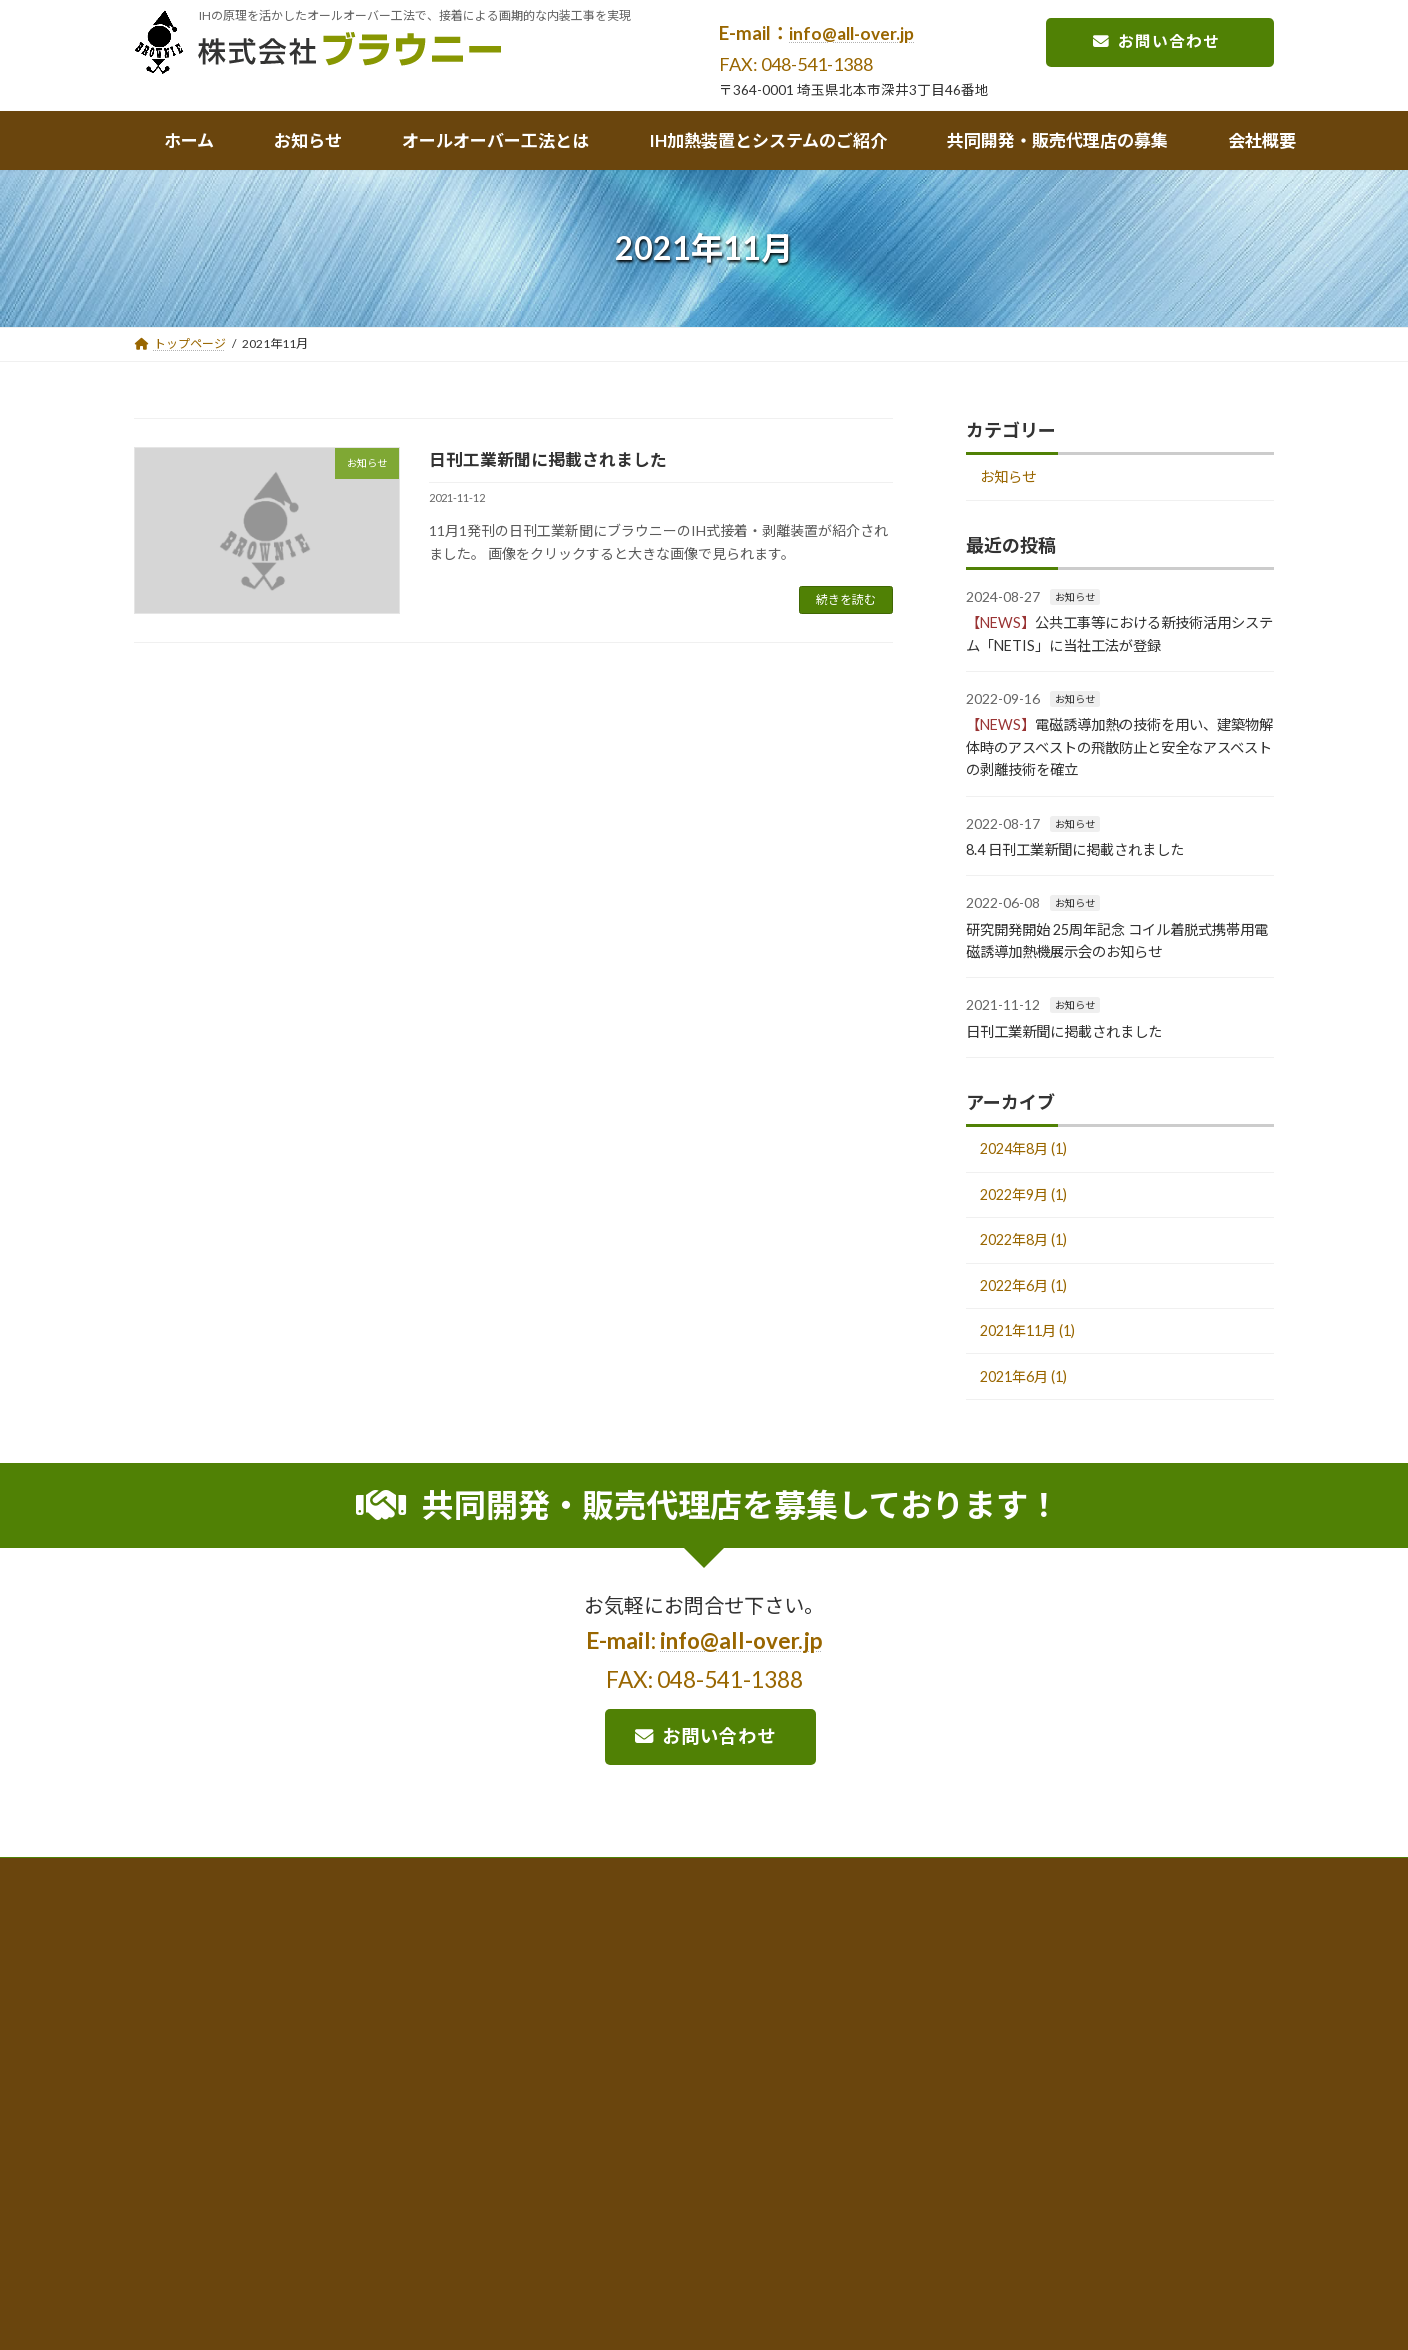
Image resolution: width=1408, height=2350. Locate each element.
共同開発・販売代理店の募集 (1045, 2097)
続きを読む (846, 599)
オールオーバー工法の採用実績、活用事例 (465, 2155)
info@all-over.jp (854, 33)
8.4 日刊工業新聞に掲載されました (1090, 853)
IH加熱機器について (732, 2128)
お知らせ (1014, 479)
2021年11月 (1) (1036, 1359)
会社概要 (197, 2169)
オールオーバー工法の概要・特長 (441, 2128)
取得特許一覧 (387, 2209)
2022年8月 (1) (1031, 1257)
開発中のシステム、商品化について (774, 2155)
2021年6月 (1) (1031, 1409)
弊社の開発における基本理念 (1046, 2128)
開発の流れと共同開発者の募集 (1052, 2155)
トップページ (211, 2097)
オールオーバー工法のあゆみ (429, 2182)
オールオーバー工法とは (414, 2097)
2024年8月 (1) (1031, 1156)
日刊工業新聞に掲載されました (555, 459)
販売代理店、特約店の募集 (1040, 2182)
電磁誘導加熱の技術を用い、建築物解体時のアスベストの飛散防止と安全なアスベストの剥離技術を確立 (1117, 751)
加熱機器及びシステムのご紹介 (762, 2097)
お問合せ (197, 2205)
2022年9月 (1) (1031, 1207)
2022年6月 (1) (1031, 1308)
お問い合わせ (1144, 43)
